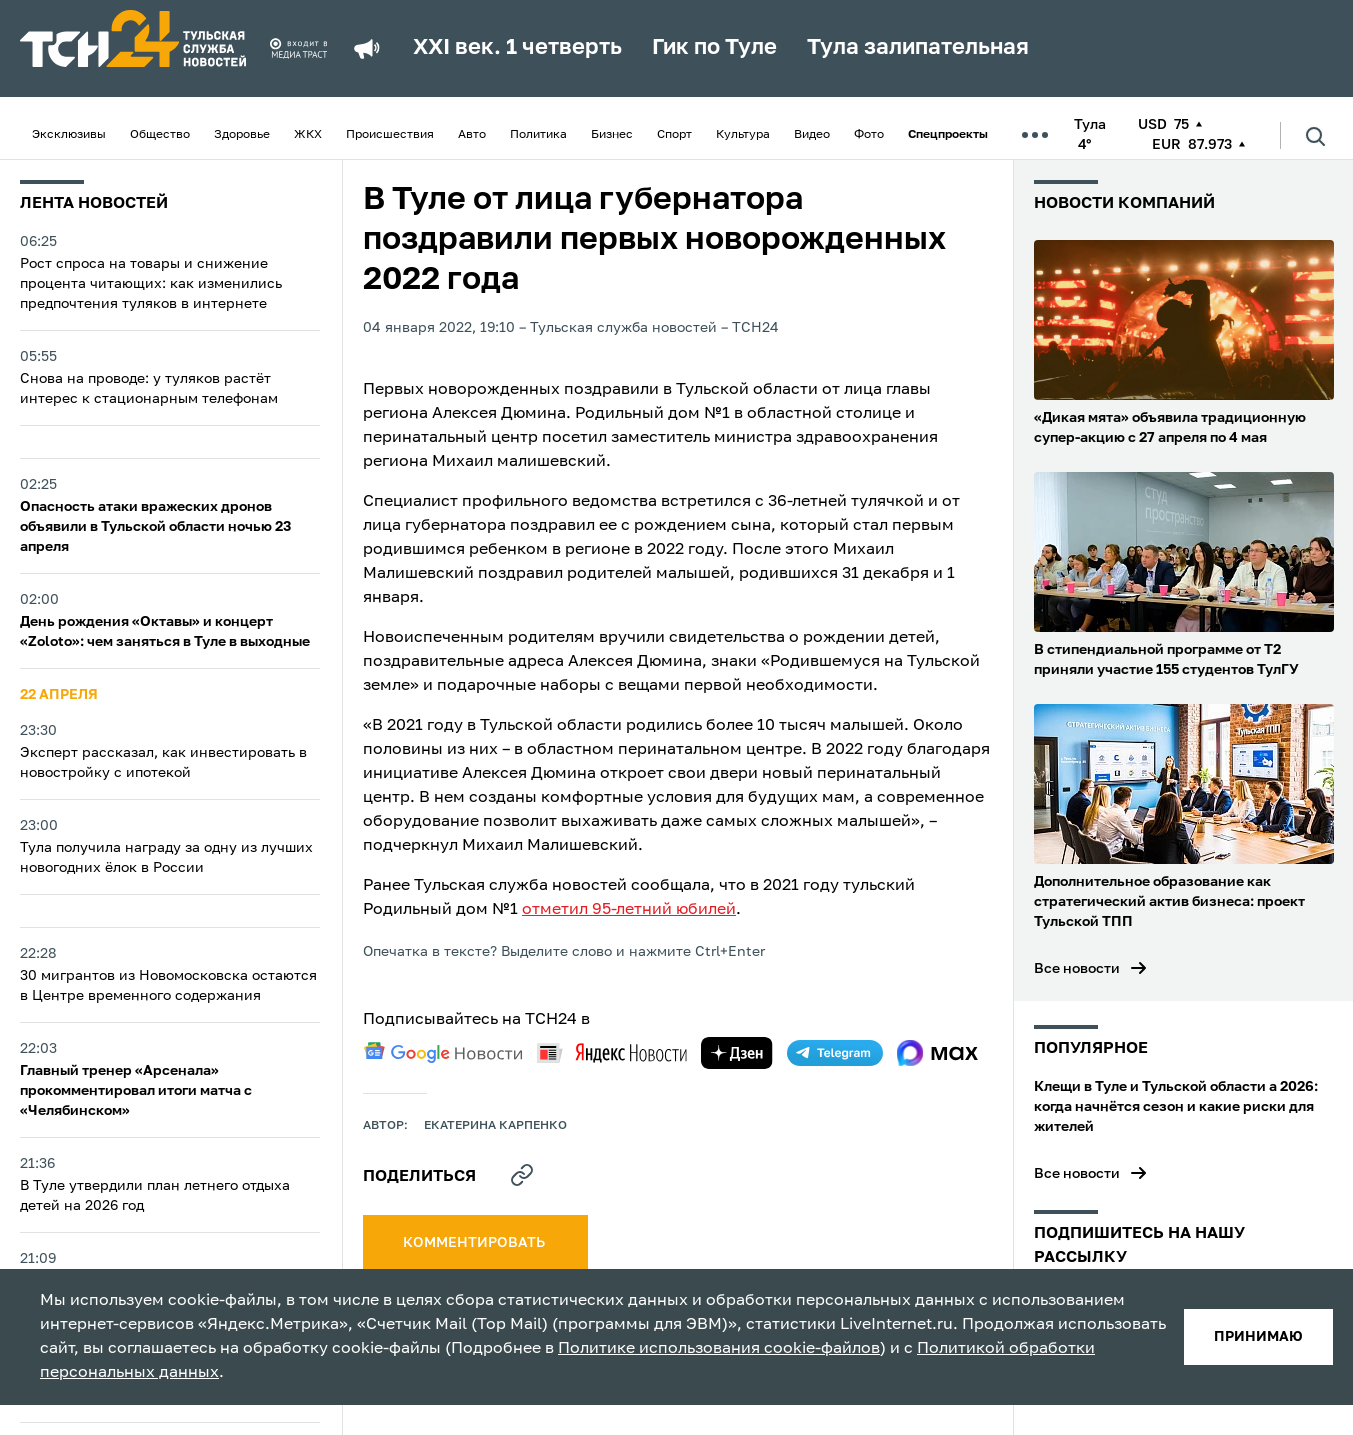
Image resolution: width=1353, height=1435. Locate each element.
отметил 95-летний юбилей (629, 910)
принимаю (1258, 1337)
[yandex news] (612, 1052)
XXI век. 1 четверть (517, 48)
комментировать (475, 1243)
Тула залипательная (918, 48)
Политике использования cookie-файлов (719, 1349)
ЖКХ (308, 135)
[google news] (443, 1053)
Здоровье (242, 135)
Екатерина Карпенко (495, 1126)
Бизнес (612, 135)
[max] (937, 1053)
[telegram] (835, 1053)
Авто (472, 135)
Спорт (674, 135)
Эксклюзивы (69, 135)
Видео (812, 135)
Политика (538, 135)
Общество (160, 135)
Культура (743, 135)
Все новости (1077, 969)
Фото (869, 135)
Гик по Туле (714, 48)
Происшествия (390, 135)
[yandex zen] (737, 1053)
